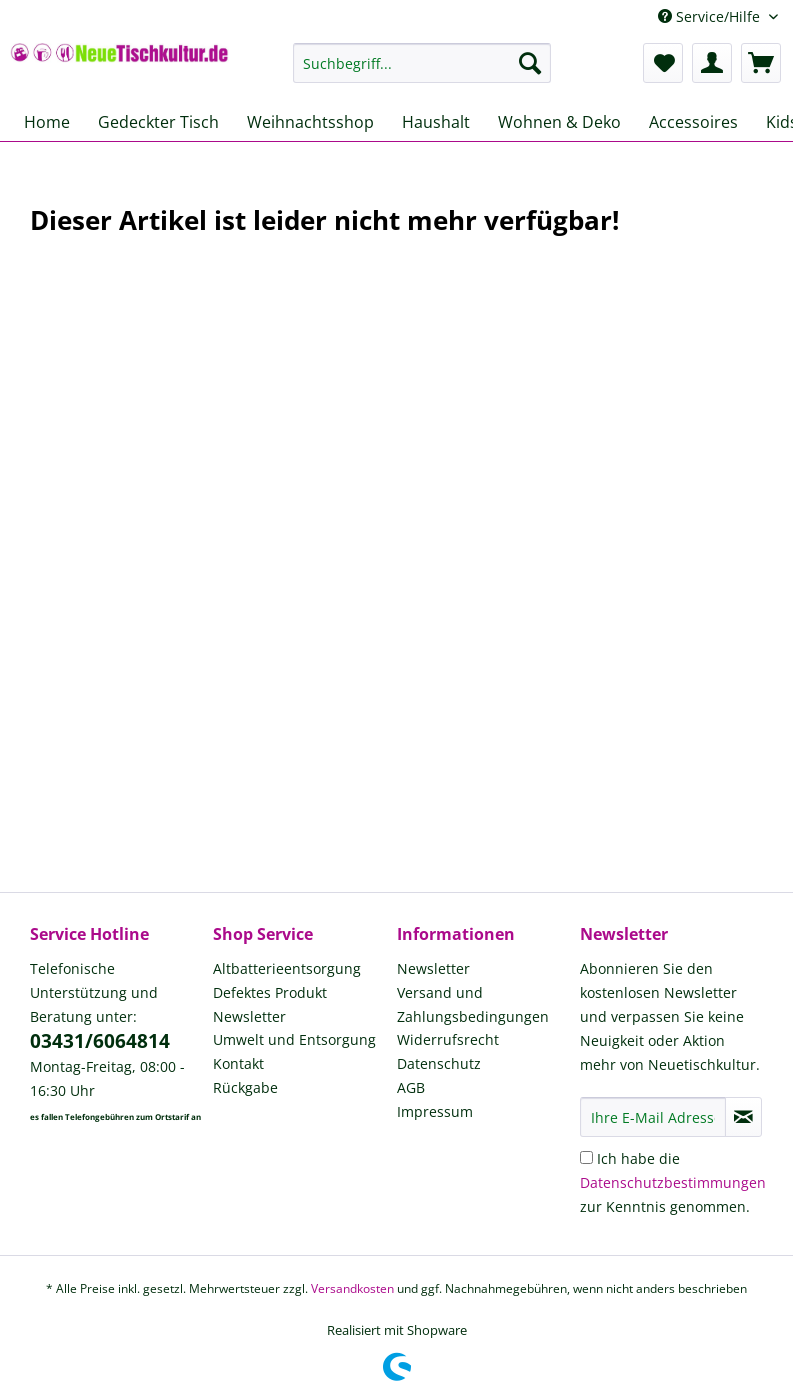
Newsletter (249, 1016)
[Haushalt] (436, 122)
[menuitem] (422, 72)
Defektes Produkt (270, 992)
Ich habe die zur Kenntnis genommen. (673, 1182)
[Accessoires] (693, 122)
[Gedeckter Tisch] (158, 122)
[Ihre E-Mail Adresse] (653, 1117)
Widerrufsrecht (448, 1039)
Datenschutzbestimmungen (673, 1182)
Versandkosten (352, 1288)
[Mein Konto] (712, 63)
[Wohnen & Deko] (559, 122)
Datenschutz (439, 1063)
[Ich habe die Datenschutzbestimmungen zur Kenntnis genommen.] (586, 1157)
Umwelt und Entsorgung (294, 1039)
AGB (411, 1087)
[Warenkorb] (761, 63)
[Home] (47, 122)
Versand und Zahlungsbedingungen (473, 1004)
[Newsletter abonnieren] (743, 1117)
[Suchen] (530, 63)
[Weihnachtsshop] (310, 122)
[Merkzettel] (663, 63)
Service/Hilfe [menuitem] (711, 16)
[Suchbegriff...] (422, 63)
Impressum (435, 1111)
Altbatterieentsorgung (287, 968)
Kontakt (238, 1063)
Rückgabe (245, 1087)
